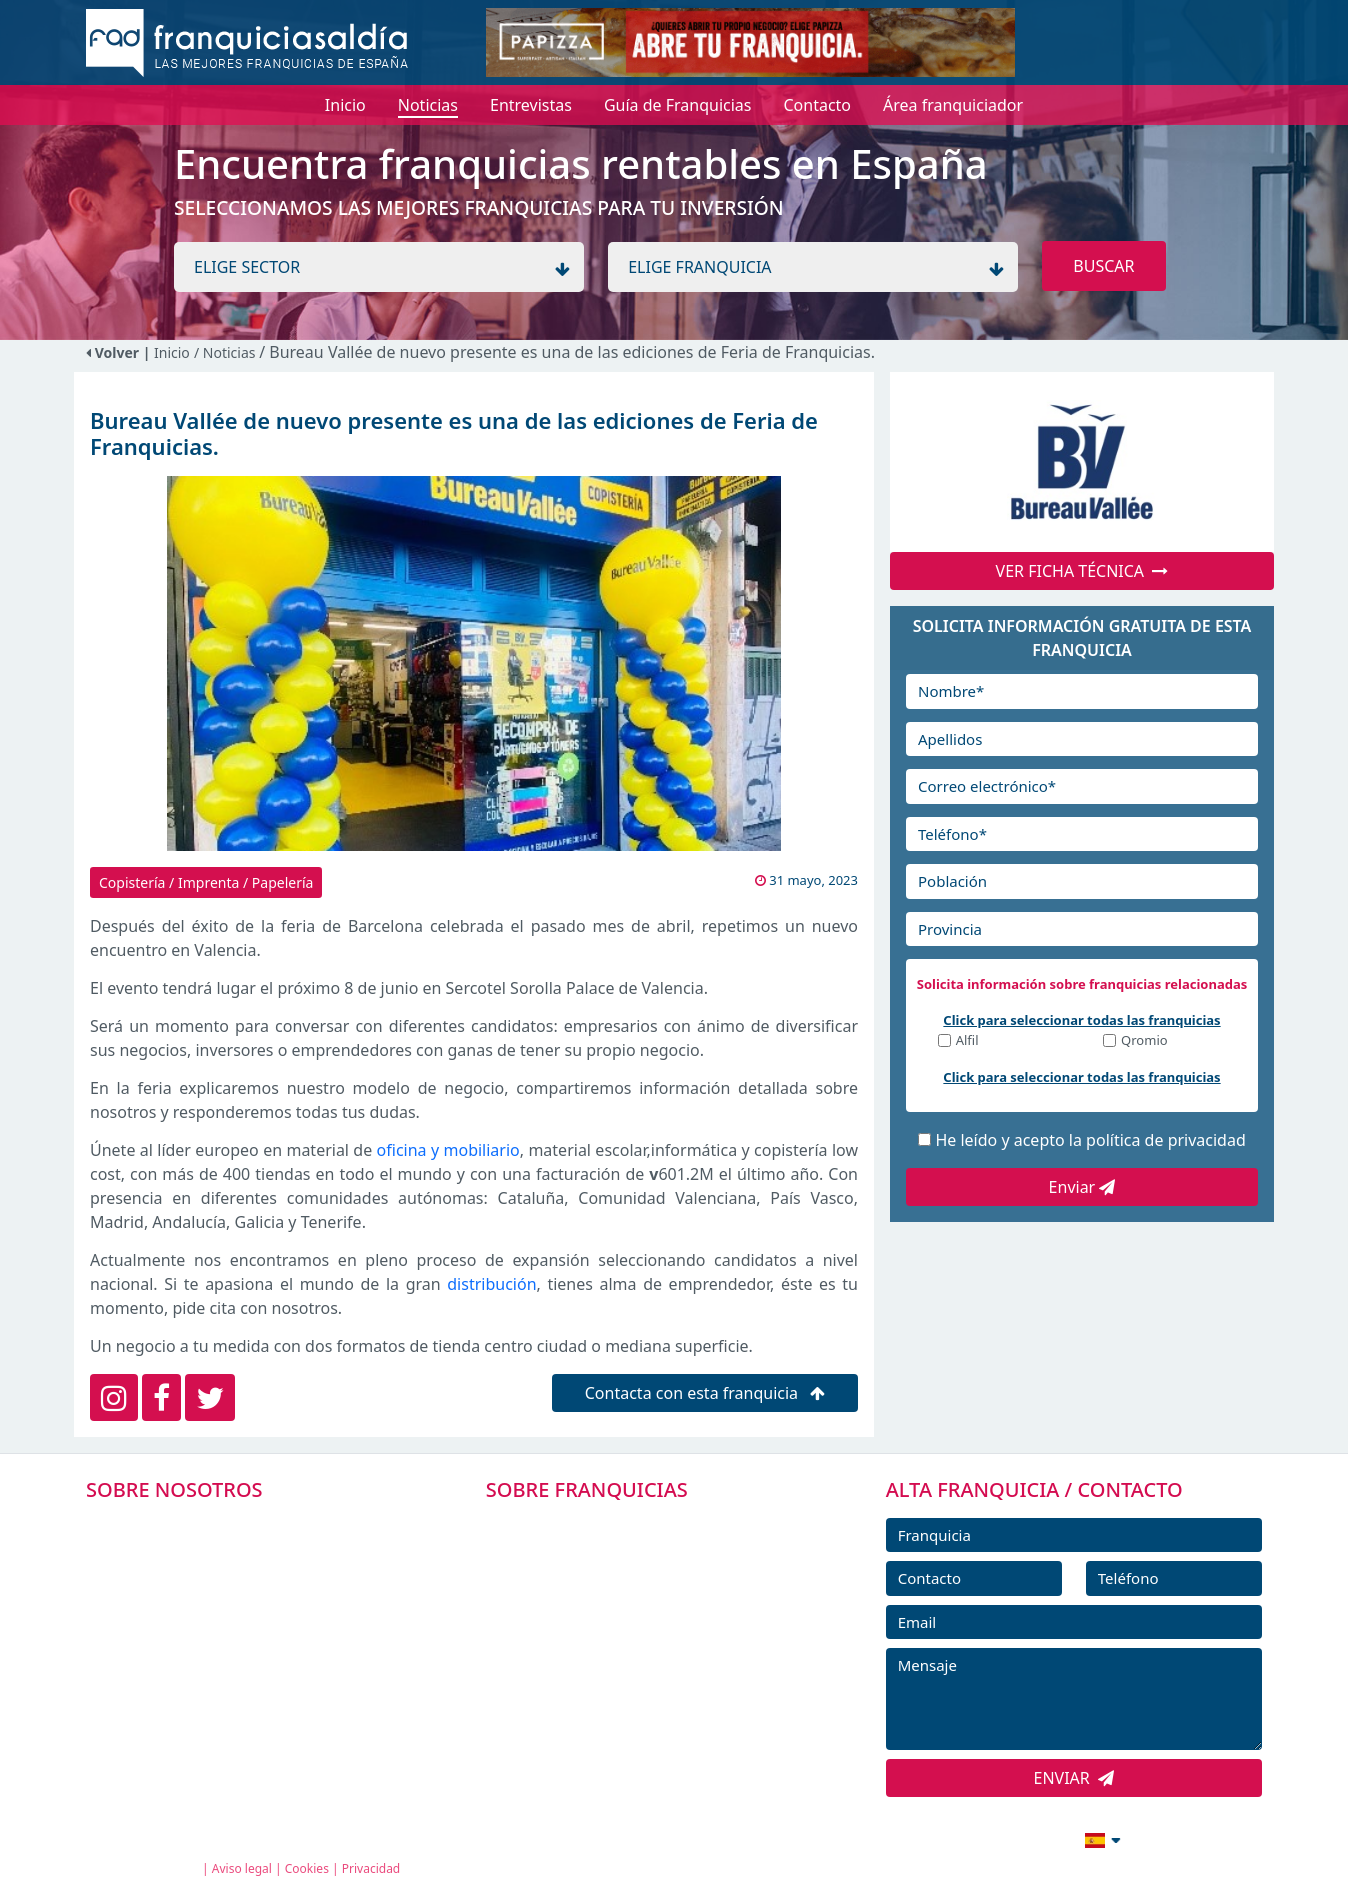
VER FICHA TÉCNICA (1082, 571)
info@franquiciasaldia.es (930, 1838)
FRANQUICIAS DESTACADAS (613, 1615)
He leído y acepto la (1090, 1140)
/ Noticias (226, 352)
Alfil (967, 1041)
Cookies (307, 1868)
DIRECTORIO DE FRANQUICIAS (624, 1570)
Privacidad (371, 1868)
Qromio (1144, 1041)
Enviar (1082, 1187)
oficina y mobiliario (448, 1150)
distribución (491, 1284)
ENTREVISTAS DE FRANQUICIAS (626, 1705)
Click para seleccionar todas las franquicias (1081, 1020)
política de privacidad (1166, 1140)
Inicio (172, 352)
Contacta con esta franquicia (705, 1393)
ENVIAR (1074, 1778)
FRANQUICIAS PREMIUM (602, 1525)
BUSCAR (1103, 266)
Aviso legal (242, 1868)
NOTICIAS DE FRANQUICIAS (613, 1660)
